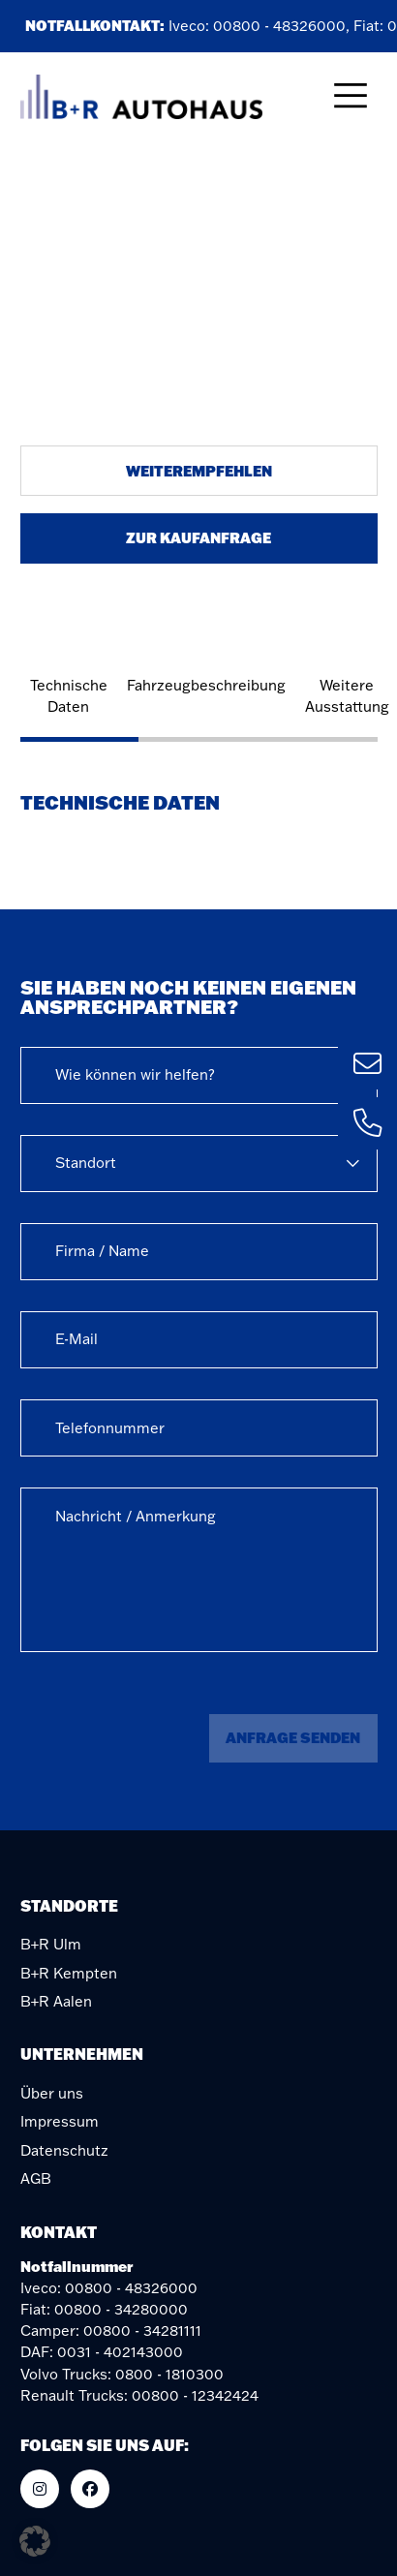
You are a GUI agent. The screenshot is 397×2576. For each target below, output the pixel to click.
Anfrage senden (293, 1737)
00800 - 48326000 (282, 25)
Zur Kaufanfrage (198, 537)
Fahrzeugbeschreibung (206, 685)
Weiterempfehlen (199, 470)
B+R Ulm (50, 1944)
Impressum (59, 2121)
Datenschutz (64, 2150)
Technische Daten (68, 696)
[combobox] (199, 1075)
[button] (35, 2541)
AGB (35, 2178)
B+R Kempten (68, 1973)
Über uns (51, 2093)
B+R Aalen (56, 2001)
